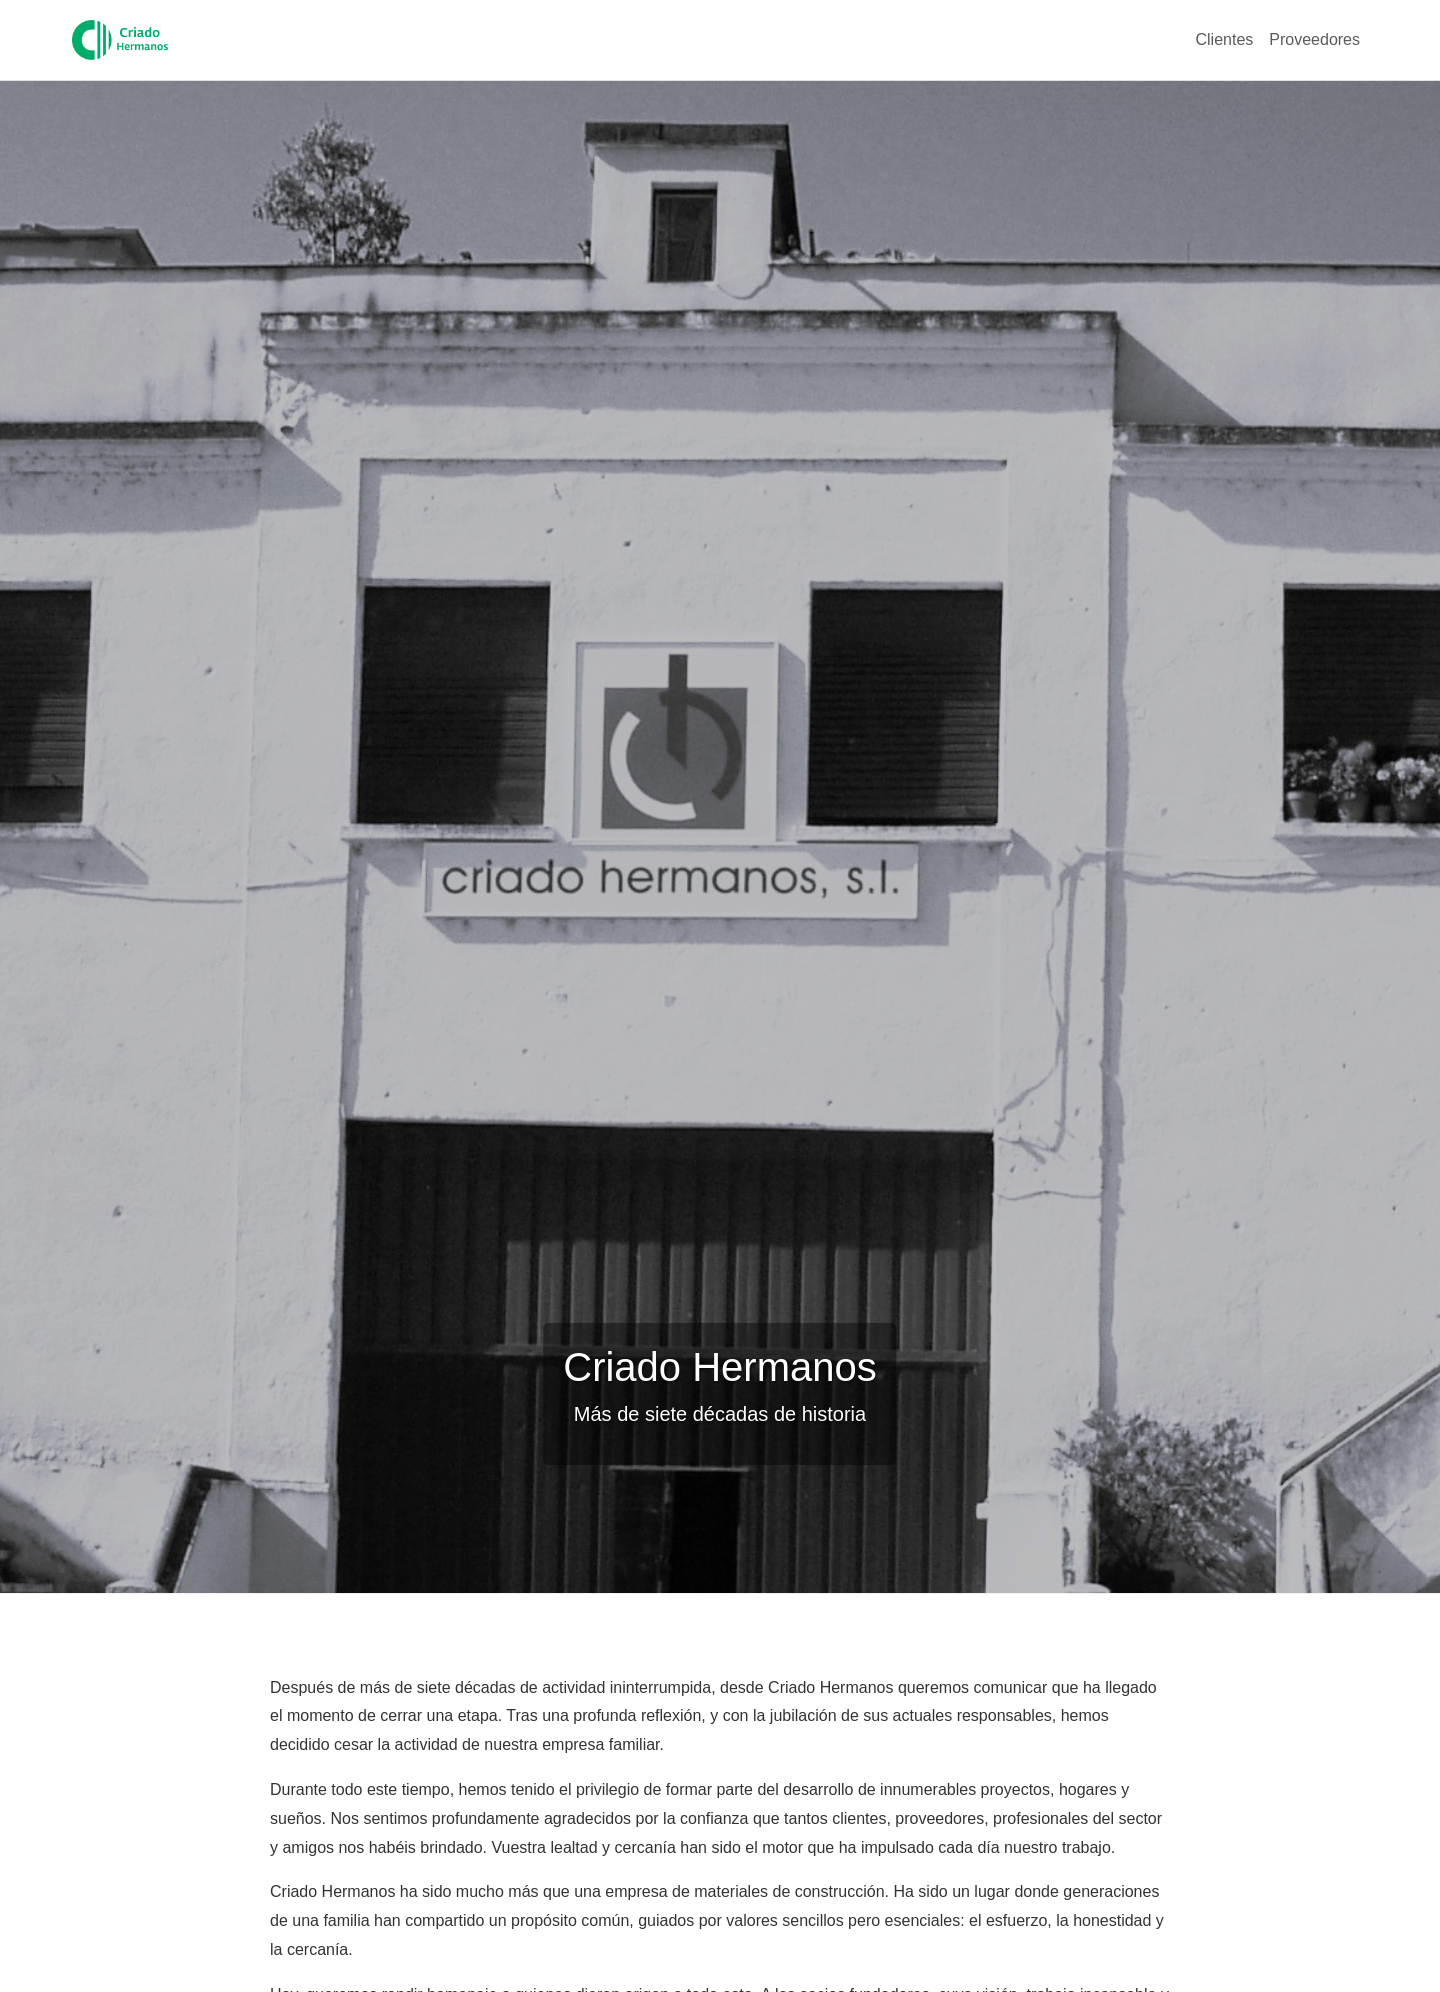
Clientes (1224, 39)
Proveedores (1314, 39)
